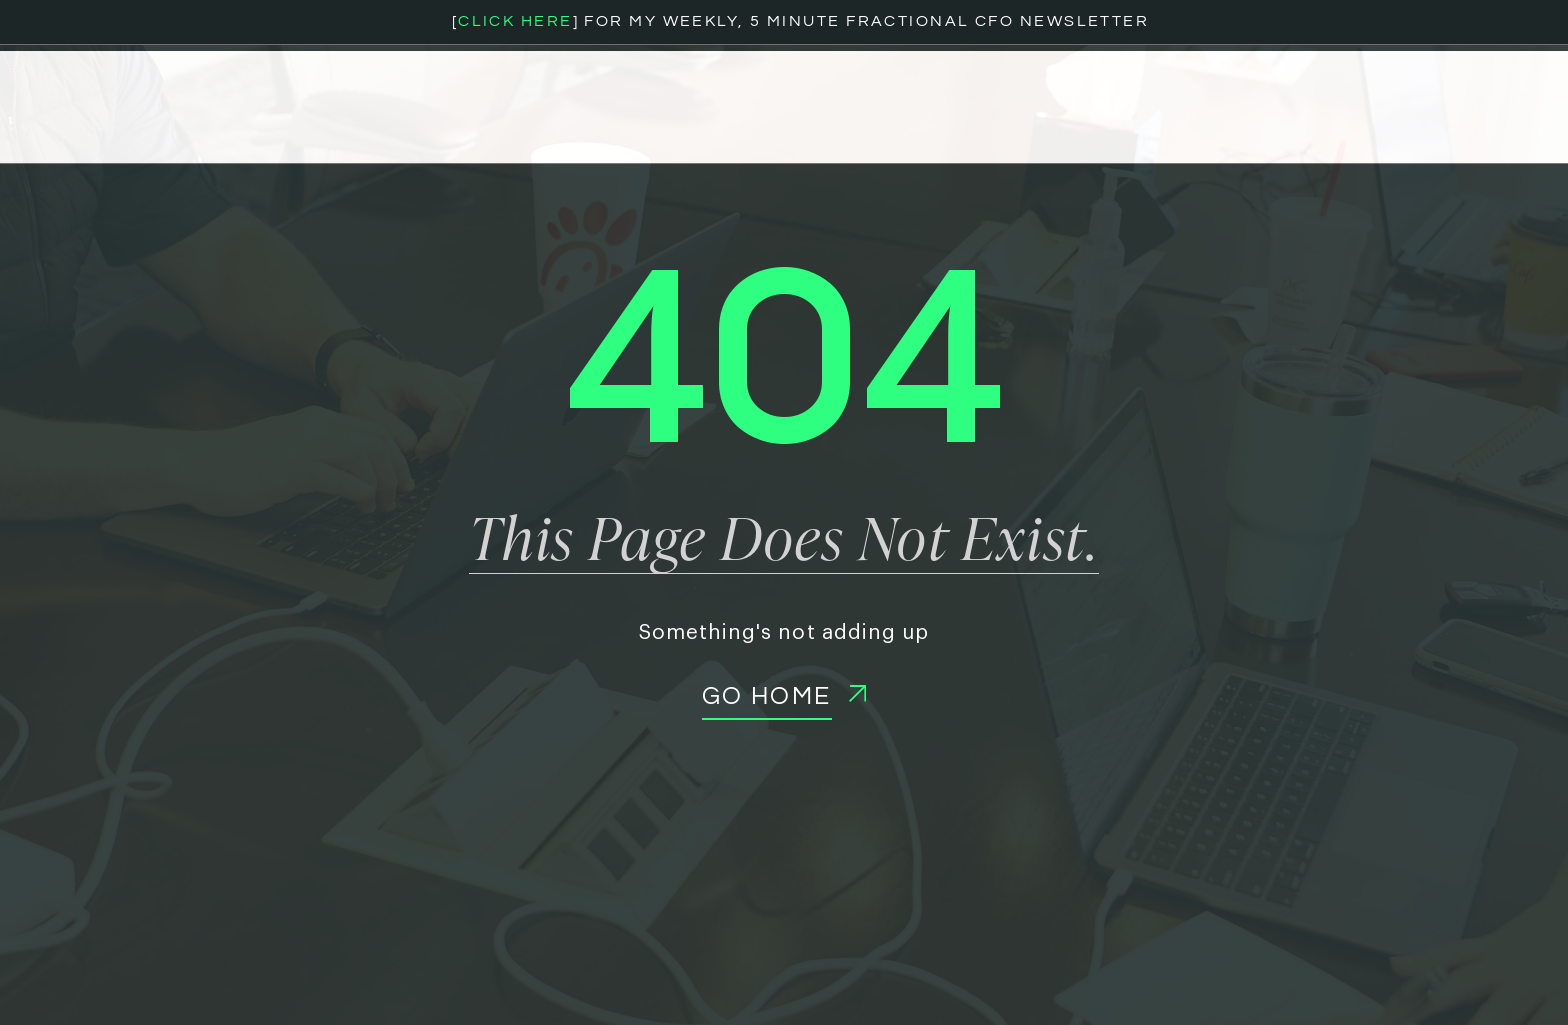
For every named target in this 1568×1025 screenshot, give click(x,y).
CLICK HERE (515, 21)
